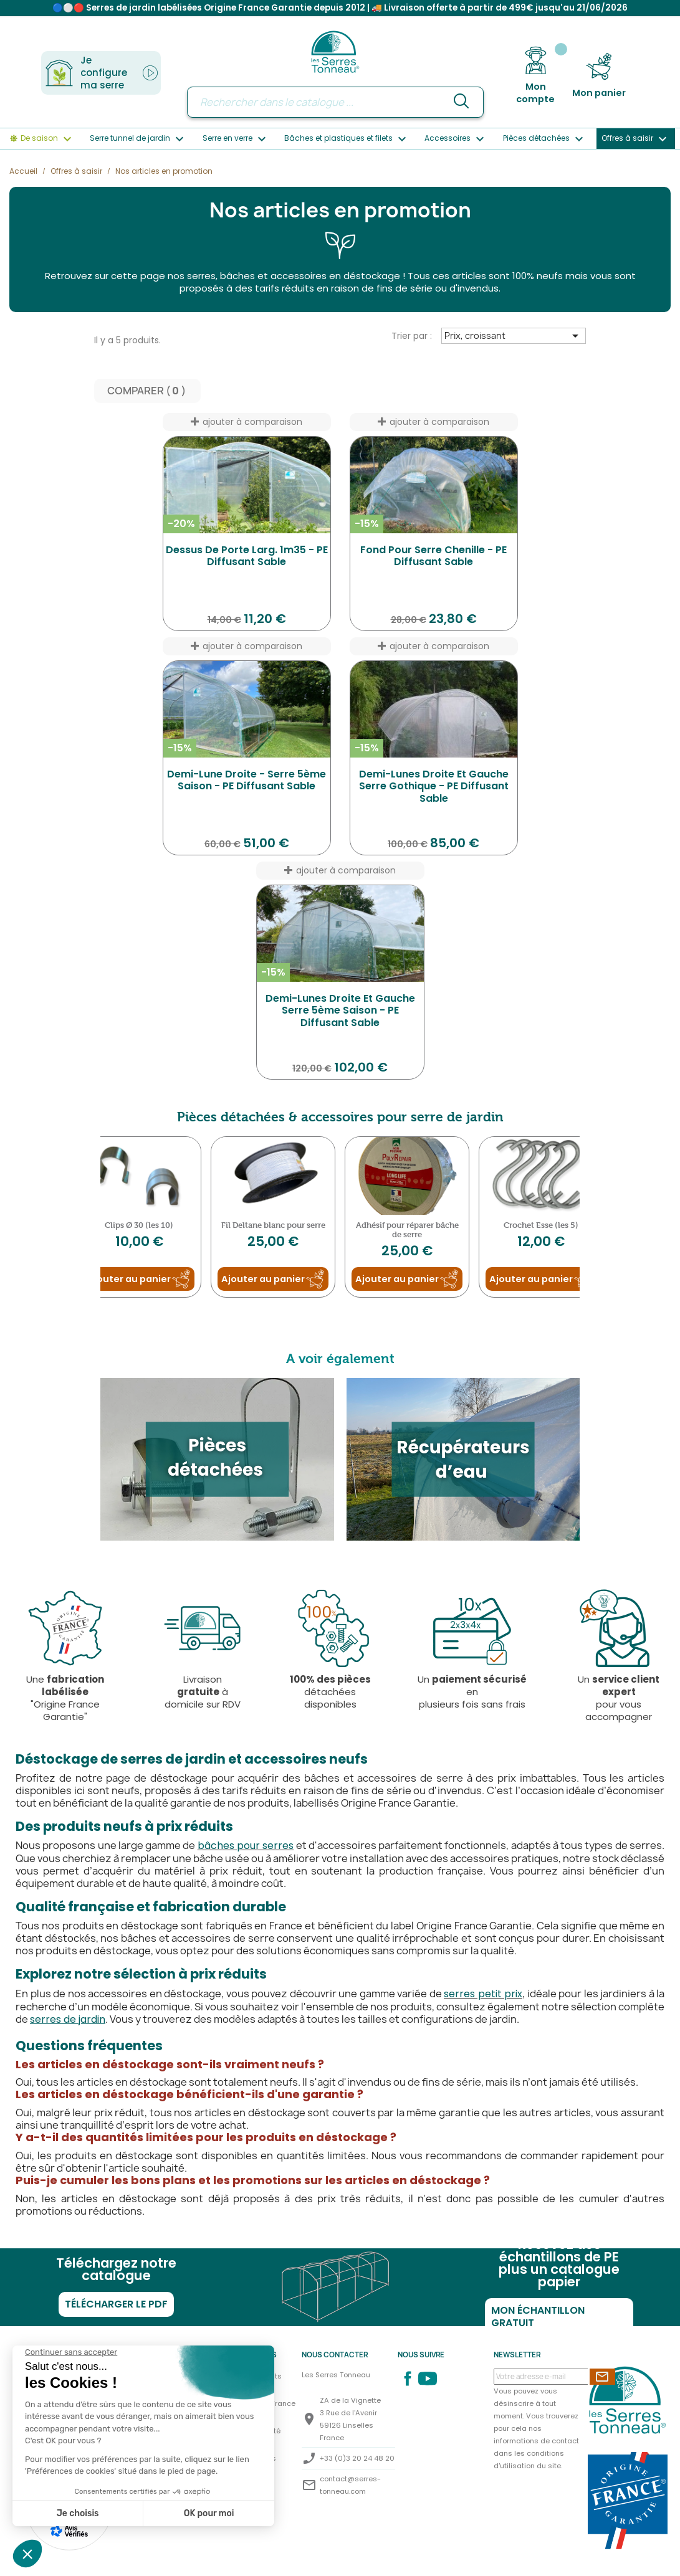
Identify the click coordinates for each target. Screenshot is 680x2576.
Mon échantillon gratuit (538, 2317)
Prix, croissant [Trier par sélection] (513, 336)
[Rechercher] (335, 102)
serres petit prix (483, 1994)
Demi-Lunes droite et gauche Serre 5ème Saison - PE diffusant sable (340, 1011)
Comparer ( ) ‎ (147, 391)
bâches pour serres (246, 1846)
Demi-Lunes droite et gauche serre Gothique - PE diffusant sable (434, 787)
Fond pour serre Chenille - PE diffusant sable (433, 556)
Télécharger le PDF (116, 2305)
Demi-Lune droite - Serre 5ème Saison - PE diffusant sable (246, 781)
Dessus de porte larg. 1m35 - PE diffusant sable (247, 556)
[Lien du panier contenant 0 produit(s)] (599, 75)
